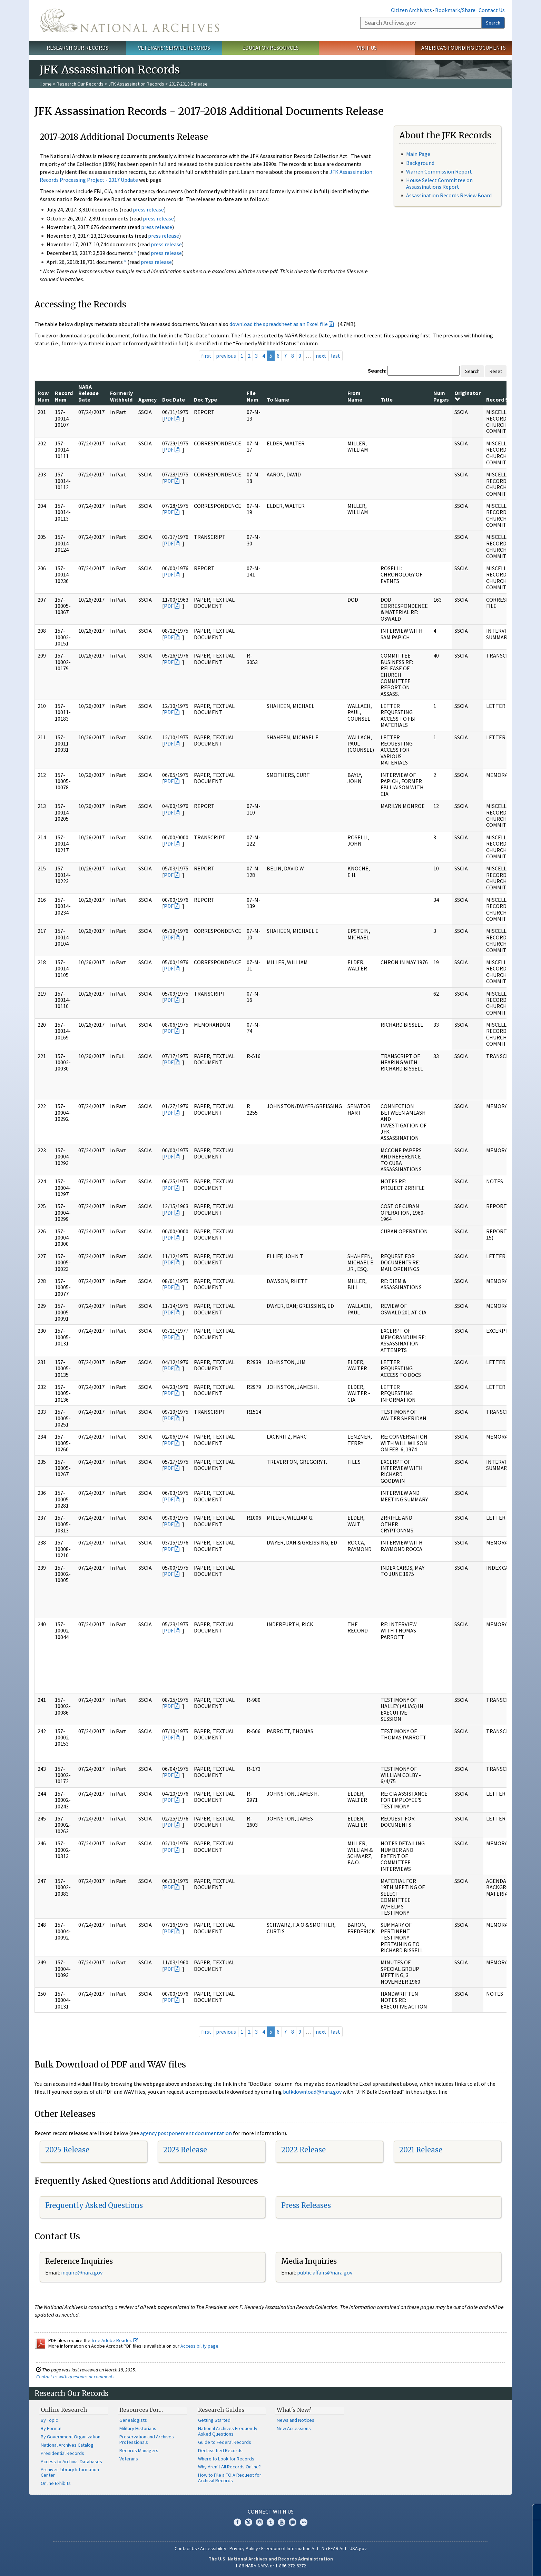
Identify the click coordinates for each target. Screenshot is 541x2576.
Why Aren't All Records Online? (229, 2467)
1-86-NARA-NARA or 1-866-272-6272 (270, 2566)
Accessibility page (199, 2346)
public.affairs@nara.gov (324, 2272)
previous (226, 355)
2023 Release (185, 2149)
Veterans (128, 2459)
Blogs (292, 2522)
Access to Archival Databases (71, 2461)
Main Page (418, 153)
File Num (252, 396)
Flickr (303, 2522)
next (321, 355)
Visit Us (367, 47)
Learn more (479, 2563)
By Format (51, 2428)
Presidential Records (62, 2453)
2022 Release (303, 2149)
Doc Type (205, 399)
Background (420, 162)
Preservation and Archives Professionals (146, 2439)
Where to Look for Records (226, 2459)
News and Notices (295, 2420)
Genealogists (133, 2420)
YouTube (281, 2522)
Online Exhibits (56, 2483)
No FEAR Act (334, 2548)
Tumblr (270, 2522)
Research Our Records (77, 47)
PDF (169, 418)
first (206, 355)
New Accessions (294, 2428)
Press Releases (306, 2205)
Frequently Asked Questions (94, 2205)
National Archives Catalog (67, 2445)
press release (148, 209)
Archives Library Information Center (70, 2472)
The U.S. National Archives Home (129, 20)
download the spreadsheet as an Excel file (278, 323)
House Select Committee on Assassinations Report (439, 183)
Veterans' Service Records (174, 47)
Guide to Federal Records (224, 2442)
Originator (467, 395)
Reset (496, 371)
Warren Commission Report (439, 171)
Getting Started (214, 2420)
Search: (377, 370)
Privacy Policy (243, 2548)
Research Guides (221, 2409)
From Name (354, 396)
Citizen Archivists (411, 10)
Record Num (64, 396)
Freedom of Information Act (289, 2548)
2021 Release (420, 2149)
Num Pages (441, 396)
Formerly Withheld (121, 396)
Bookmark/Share (455, 10)
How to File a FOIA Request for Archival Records (229, 2478)
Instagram (259, 2522)
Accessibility (213, 2548)
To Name (278, 399)
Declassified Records (220, 2450)
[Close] (533, 2512)
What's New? (294, 2409)
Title (387, 399)
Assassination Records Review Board (449, 195)
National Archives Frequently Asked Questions (227, 2431)
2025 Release (67, 2149)
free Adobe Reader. (114, 2340)
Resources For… (141, 2409)
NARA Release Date (88, 393)
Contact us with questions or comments (75, 2376)
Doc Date (173, 399)
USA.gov (358, 2548)
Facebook (237, 2522)
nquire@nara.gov (82, 2272)
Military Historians (137, 2428)
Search (493, 23)
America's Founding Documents (463, 47)
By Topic (49, 2420)
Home (46, 84)
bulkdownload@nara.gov (312, 2091)
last (335, 355)
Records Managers (138, 2450)
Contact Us (492, 10)
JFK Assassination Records (136, 84)
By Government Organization (70, 2437)
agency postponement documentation (186, 2133)
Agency (147, 399)
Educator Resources (270, 47)
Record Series (503, 399)
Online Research (64, 2409)
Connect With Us (271, 2511)
